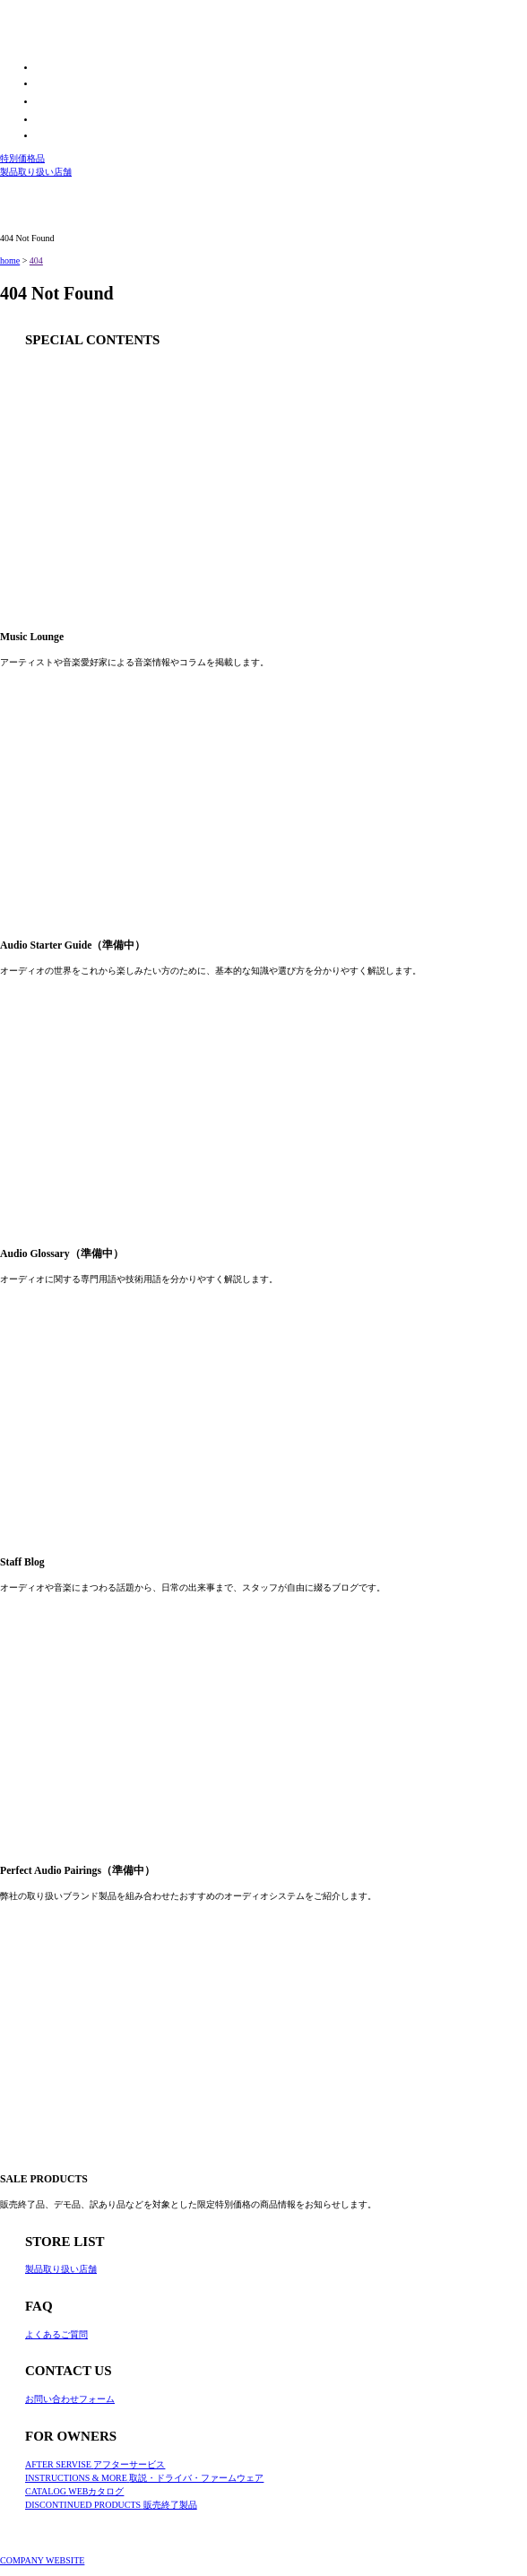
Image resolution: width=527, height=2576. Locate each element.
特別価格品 (22, 158)
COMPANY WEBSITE (42, 2560)
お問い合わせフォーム (70, 2399)
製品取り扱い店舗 (36, 172)
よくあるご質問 (56, 2334)
